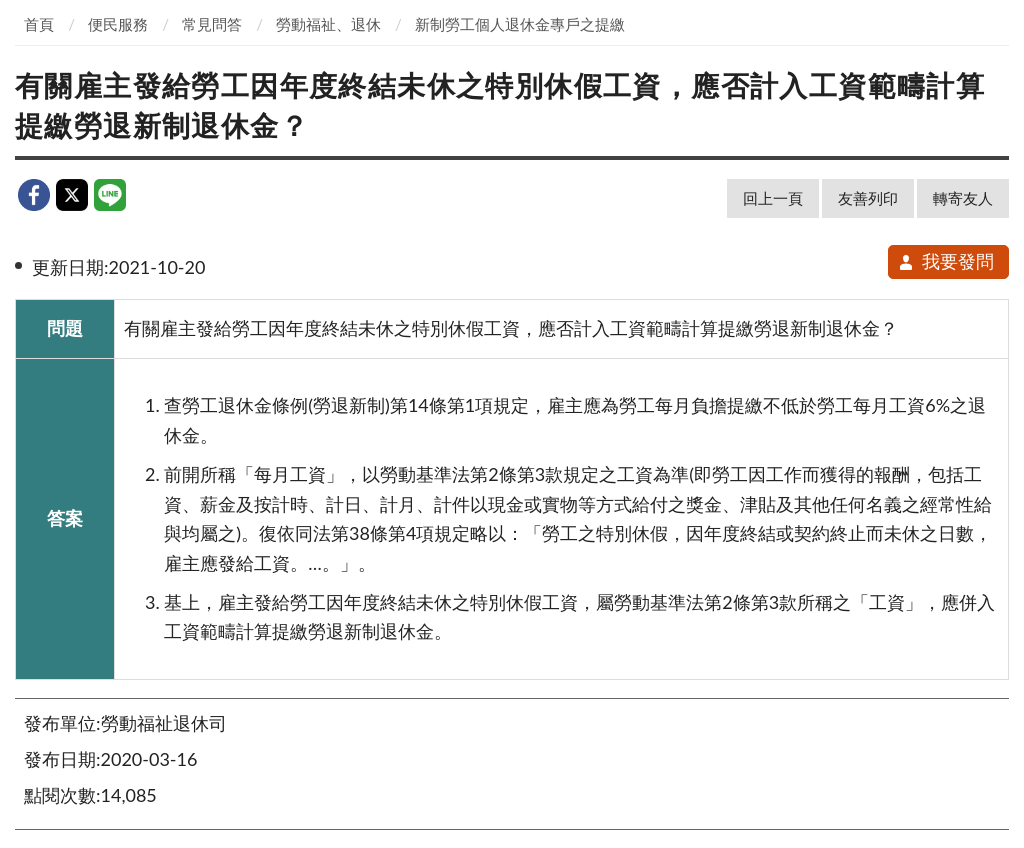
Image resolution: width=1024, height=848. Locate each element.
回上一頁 (773, 198)
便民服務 (118, 24)
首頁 (39, 24)
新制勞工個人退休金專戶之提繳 (520, 24)
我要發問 (945, 261)
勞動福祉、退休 (328, 24)
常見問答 (212, 24)
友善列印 (868, 198)
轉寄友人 (963, 198)
